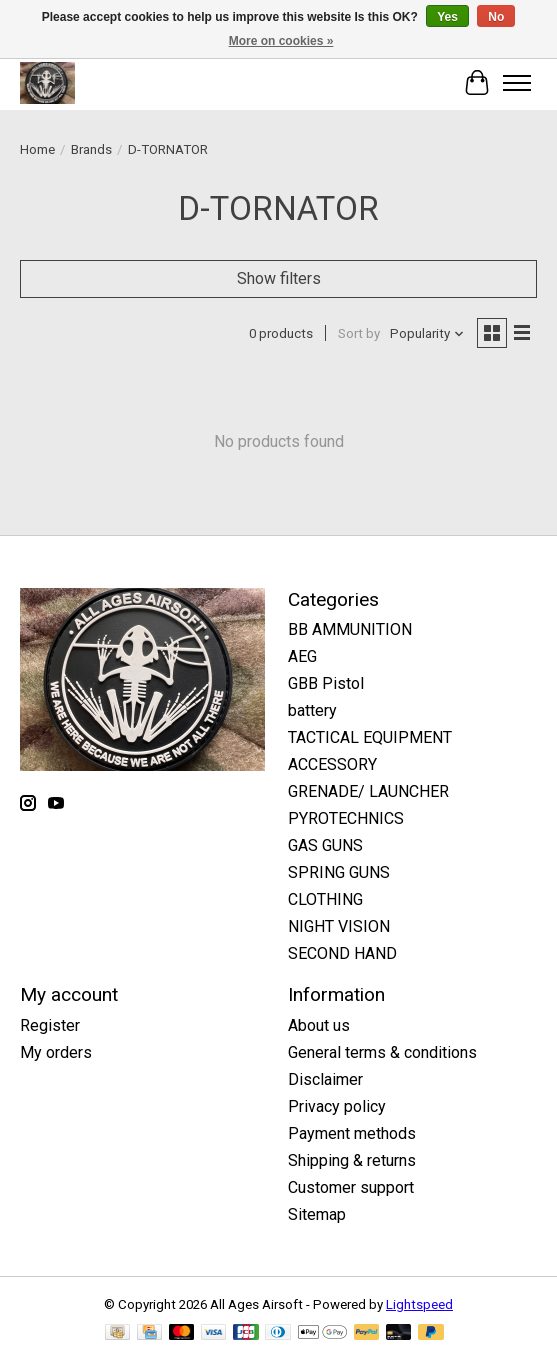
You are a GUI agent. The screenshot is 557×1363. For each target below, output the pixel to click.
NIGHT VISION (339, 926)
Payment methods (352, 1133)
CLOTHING (325, 899)
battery (312, 710)
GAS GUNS (325, 845)
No (496, 17)
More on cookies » (281, 41)
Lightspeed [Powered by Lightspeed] (419, 1304)
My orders (56, 1052)
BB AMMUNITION (350, 629)
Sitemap (317, 1214)
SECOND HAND (342, 953)
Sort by (359, 333)
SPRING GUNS (339, 872)
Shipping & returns (352, 1160)
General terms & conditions (382, 1052)
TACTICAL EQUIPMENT (370, 737)
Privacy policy (337, 1106)
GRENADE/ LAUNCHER (368, 791)
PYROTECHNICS (346, 818)
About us (319, 1025)
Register (50, 1025)
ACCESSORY (332, 764)
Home (37, 149)
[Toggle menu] (517, 83)
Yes (447, 17)
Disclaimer (325, 1079)
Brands (91, 149)
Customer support (351, 1187)
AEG (302, 656)
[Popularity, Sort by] (427, 333)
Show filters (279, 278)
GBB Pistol (326, 683)
